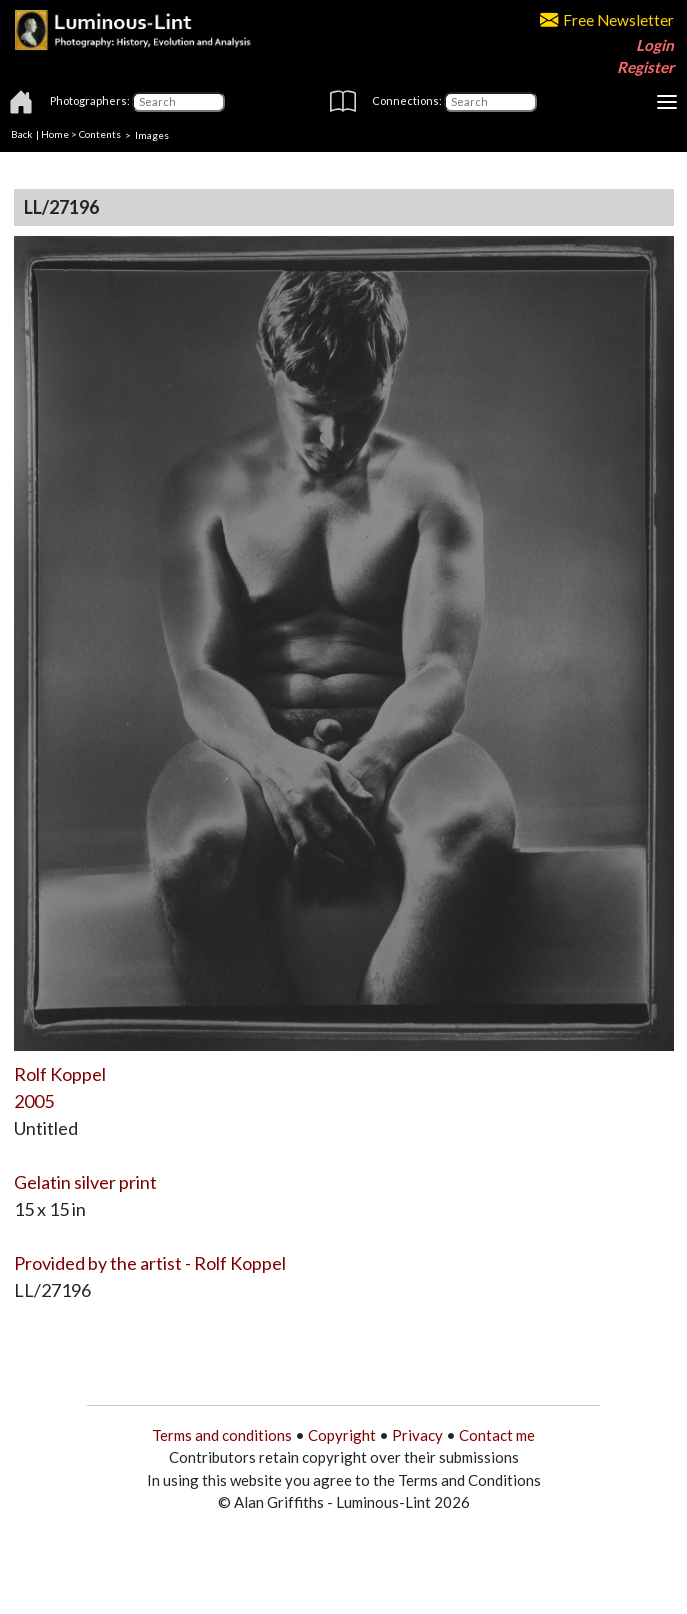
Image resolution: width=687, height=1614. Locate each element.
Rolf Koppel (60, 1074)
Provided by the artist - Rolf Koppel (150, 1263)
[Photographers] (178, 102)
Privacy (417, 1435)
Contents (100, 134)
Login (655, 45)
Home (55, 134)
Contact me (497, 1435)
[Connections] (490, 102)
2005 (34, 1101)
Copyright (342, 1435)
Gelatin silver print (85, 1182)
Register (645, 67)
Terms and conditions (222, 1435)
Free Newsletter (607, 20)
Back (22, 134)
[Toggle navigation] (667, 102)
